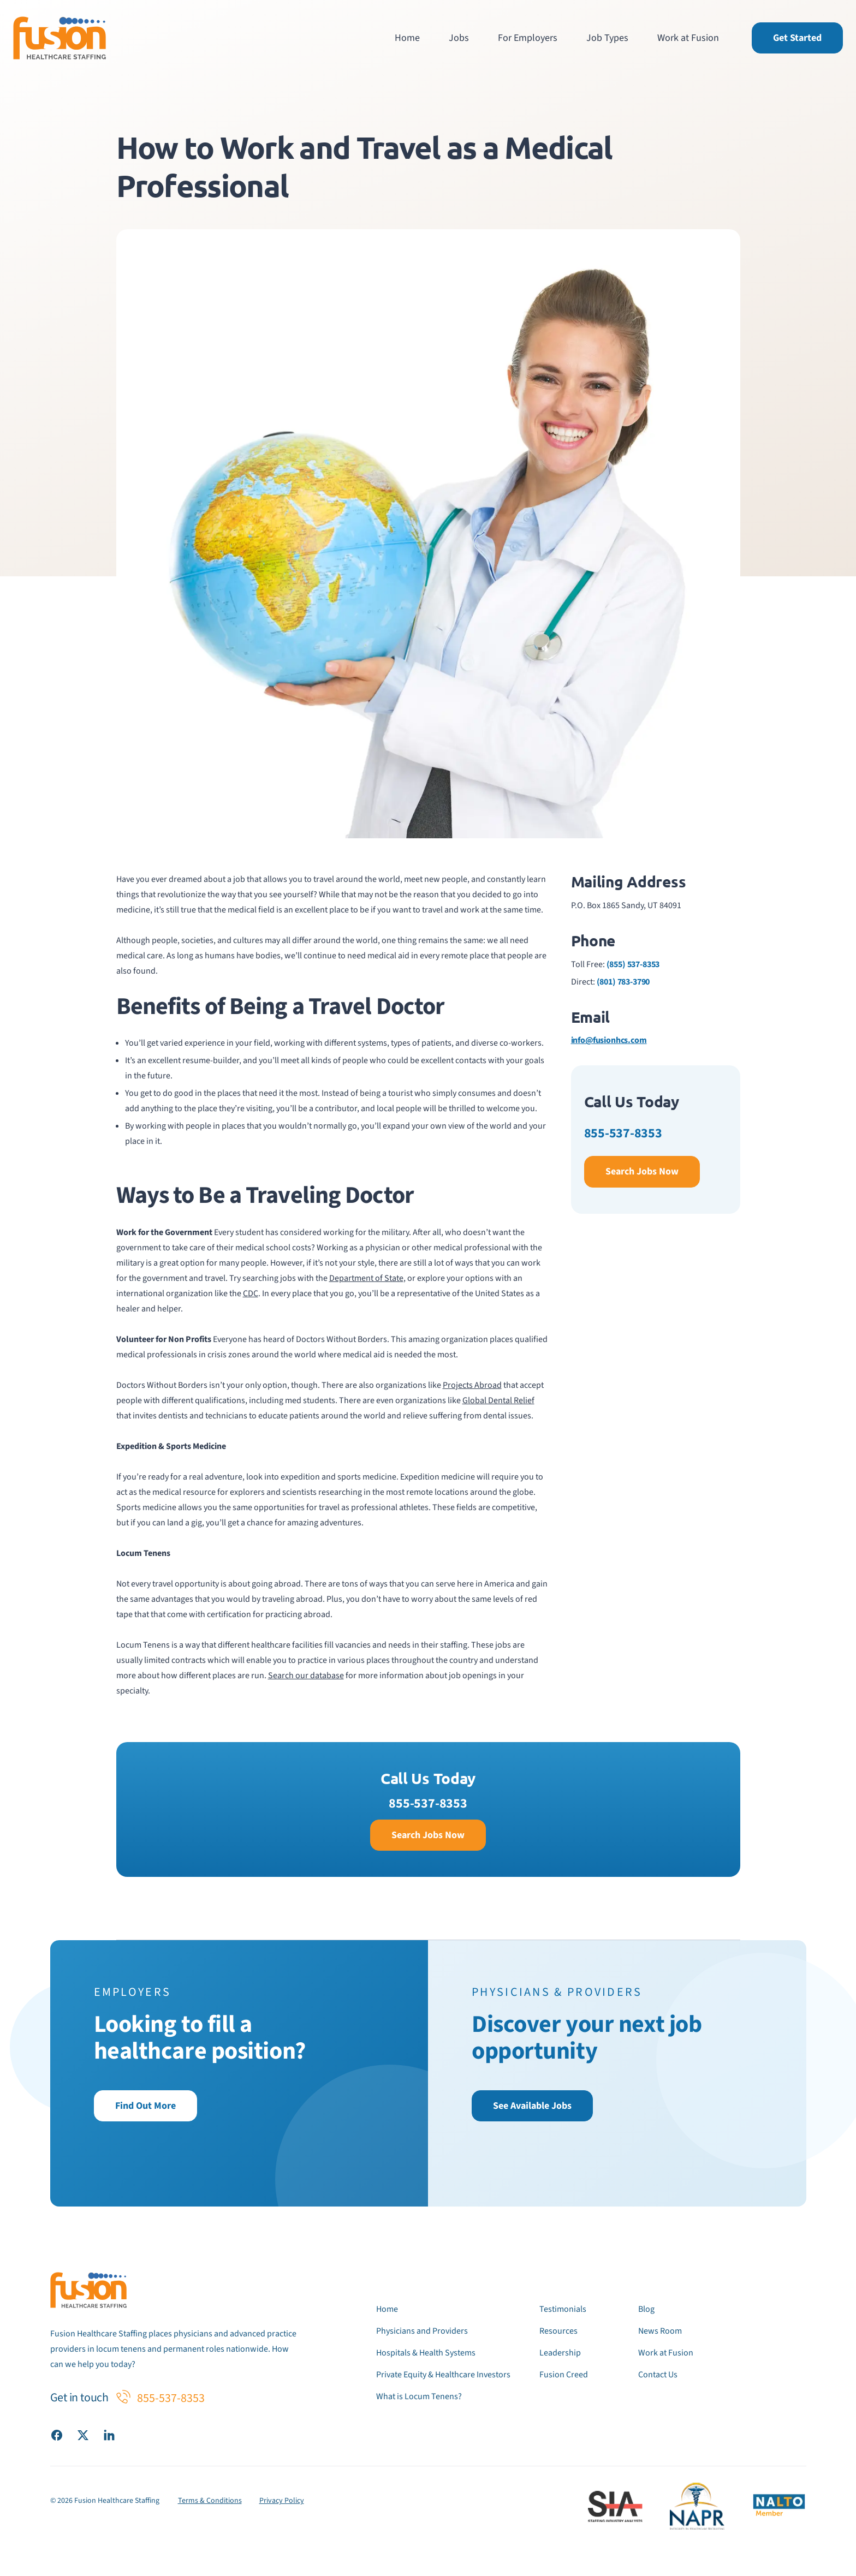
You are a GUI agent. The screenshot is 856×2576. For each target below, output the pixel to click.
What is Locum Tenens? (419, 2396)
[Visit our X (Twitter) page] (83, 2435)
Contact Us (657, 2375)
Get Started (797, 38)
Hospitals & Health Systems (425, 2353)
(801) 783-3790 (623, 982)
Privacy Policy (281, 2500)
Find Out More (145, 2106)
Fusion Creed (563, 2375)
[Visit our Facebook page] (56, 2435)
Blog (646, 2309)
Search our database (306, 1675)
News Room (660, 2331)
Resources (558, 2331)
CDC (250, 1293)
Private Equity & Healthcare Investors (443, 2375)
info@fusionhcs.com (609, 1040)
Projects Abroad (472, 1385)
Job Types (607, 38)
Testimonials (562, 2309)
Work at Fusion (688, 38)
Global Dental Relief (498, 1400)
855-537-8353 (623, 1133)
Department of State (366, 1278)
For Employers (527, 38)
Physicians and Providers (422, 2331)
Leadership (560, 2353)
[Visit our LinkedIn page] (109, 2435)
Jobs (459, 38)
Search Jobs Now (642, 1171)
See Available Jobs (532, 2106)
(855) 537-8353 (633, 964)
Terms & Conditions (210, 2500)
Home (407, 38)
